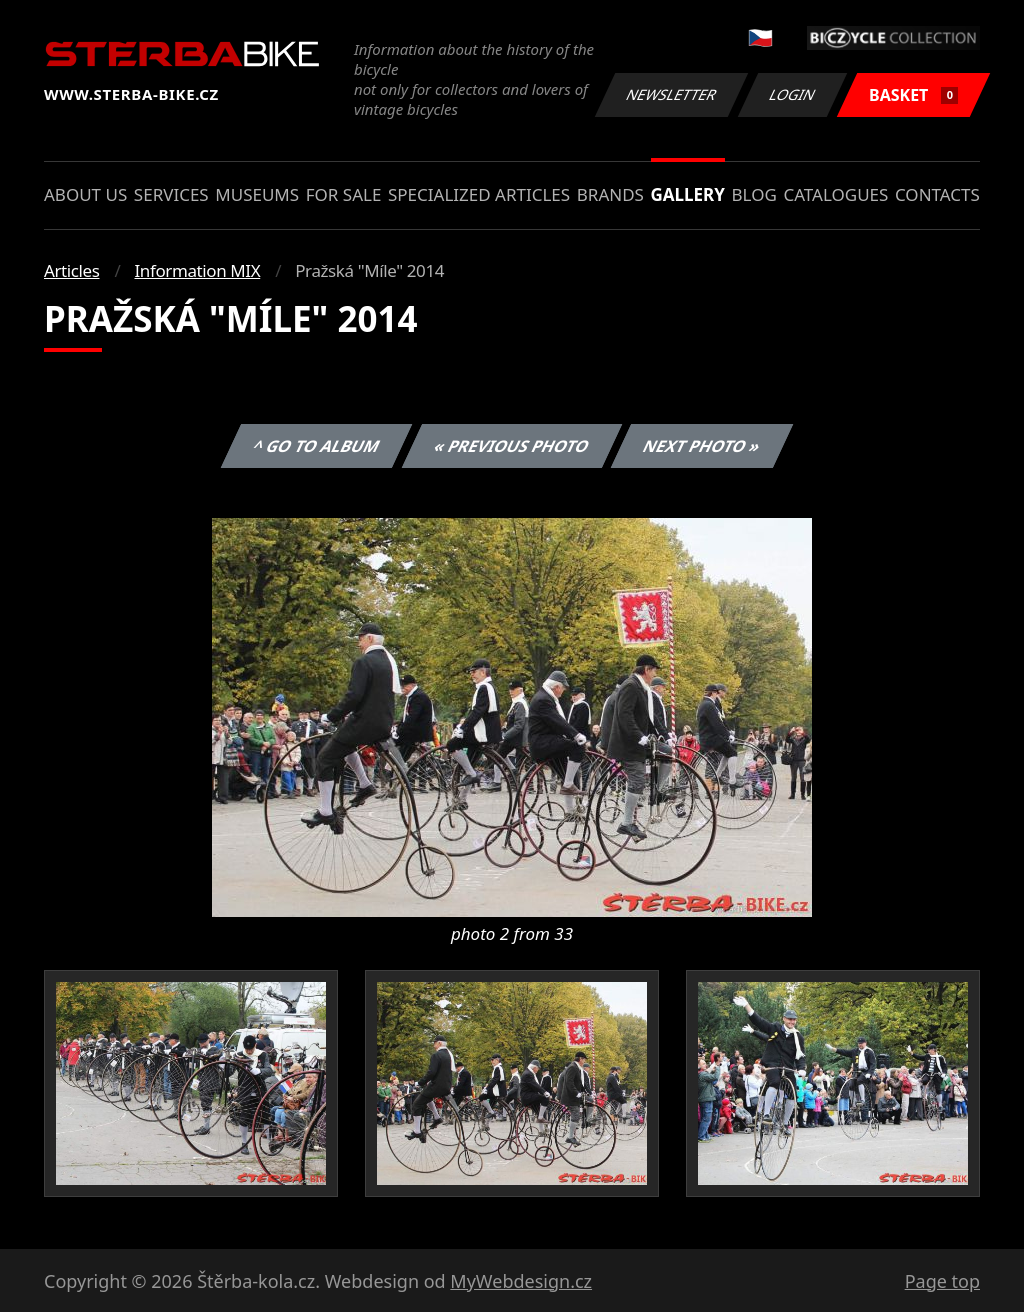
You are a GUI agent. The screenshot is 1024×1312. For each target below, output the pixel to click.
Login (793, 94)
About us (85, 194)
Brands (610, 194)
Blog (754, 194)
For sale (344, 194)
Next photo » (702, 446)
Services (171, 194)
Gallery (688, 194)
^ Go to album (316, 446)
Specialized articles (479, 194)
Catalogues (835, 194)
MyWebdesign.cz (521, 1281)
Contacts (937, 194)
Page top (942, 1281)
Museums (257, 194)
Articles (71, 270)
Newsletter (671, 94)
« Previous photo (512, 446)
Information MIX (197, 270)
